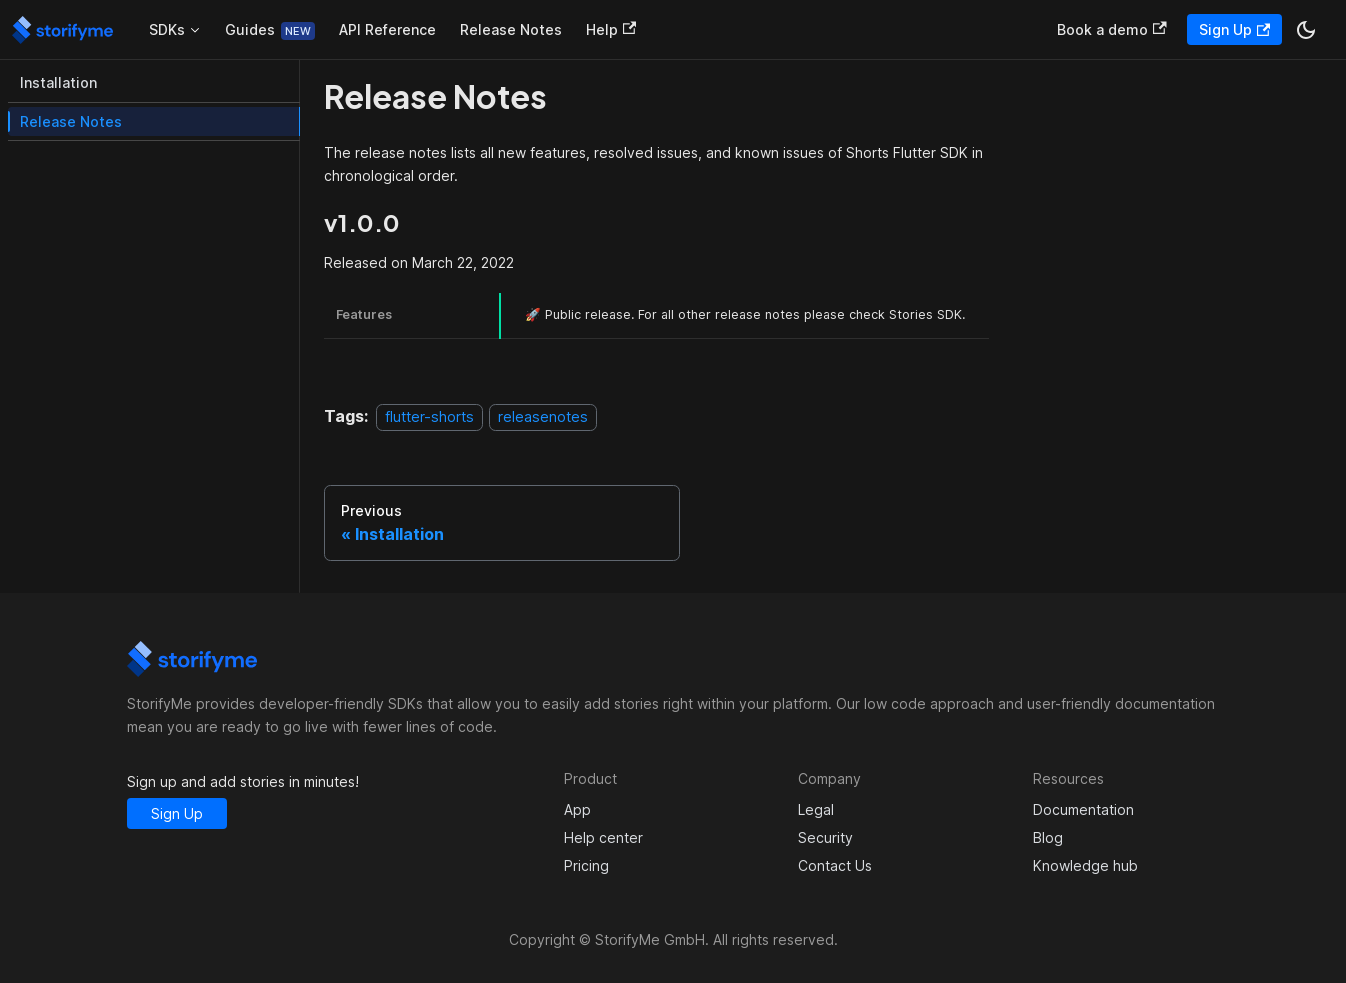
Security (825, 837)
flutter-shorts (429, 416)
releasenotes (543, 416)
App (577, 809)
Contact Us (835, 865)
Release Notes (511, 29)
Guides (250, 29)
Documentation (1083, 809)
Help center (603, 837)
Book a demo (1111, 29)
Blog (1048, 837)
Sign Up (1234, 29)
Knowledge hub (1085, 865)
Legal (816, 809)
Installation (58, 82)
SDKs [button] (167, 29)
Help (611, 29)
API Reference (387, 29)
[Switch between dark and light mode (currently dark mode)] (1306, 30)
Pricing (586, 865)
